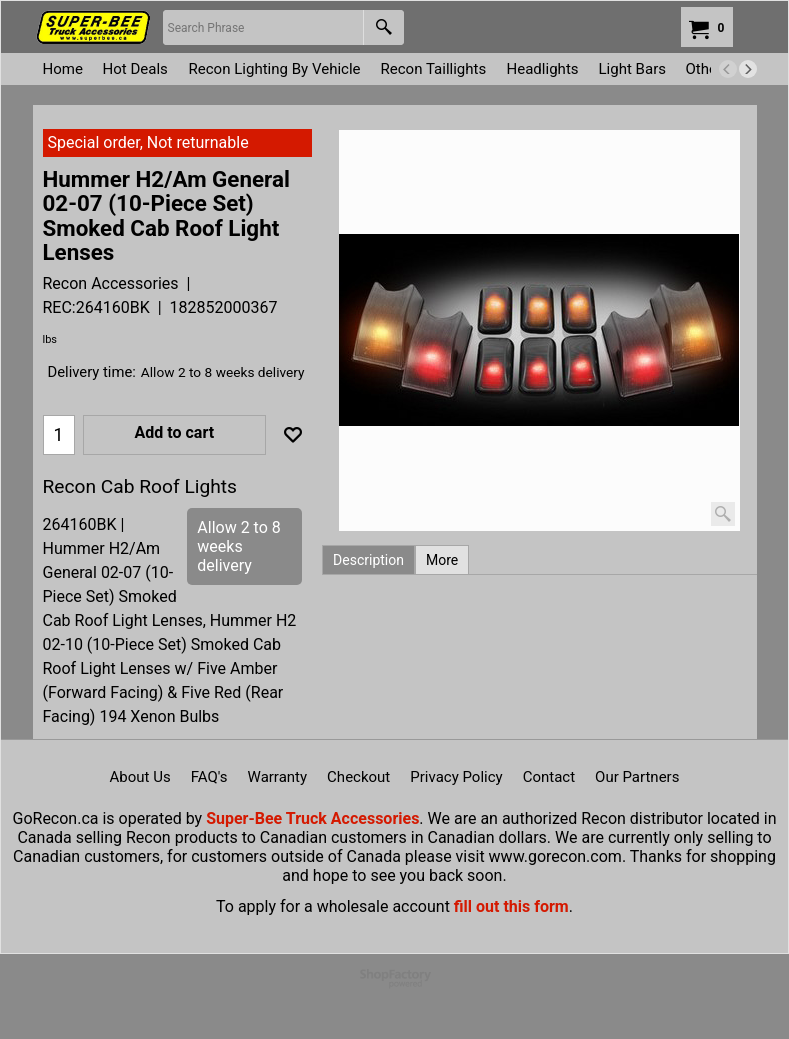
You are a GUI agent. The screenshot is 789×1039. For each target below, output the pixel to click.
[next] (748, 69)
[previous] (728, 69)
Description (368, 560)
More (442, 560)
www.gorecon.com (555, 856)
